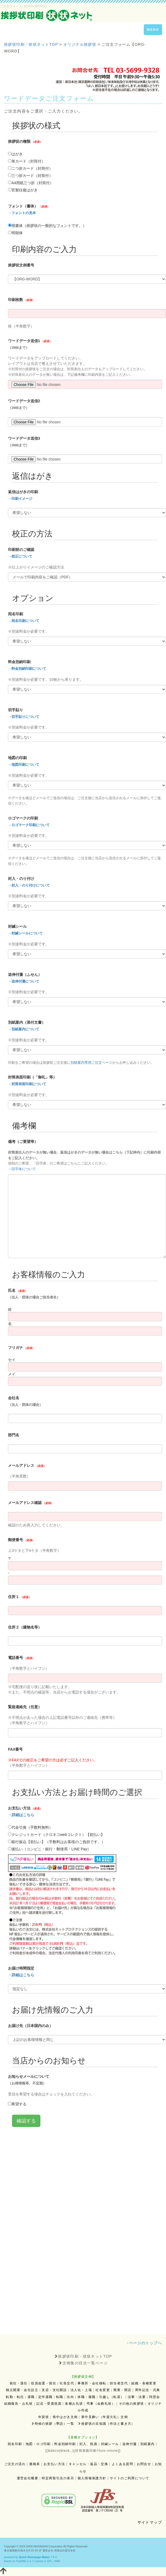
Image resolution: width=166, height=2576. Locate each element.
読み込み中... (85, 1222)
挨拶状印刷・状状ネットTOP (83, 2356)
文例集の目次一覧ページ (83, 2363)
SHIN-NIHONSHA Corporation (44, 2546)
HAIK (57, 2561)
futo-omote (108, 2451)
